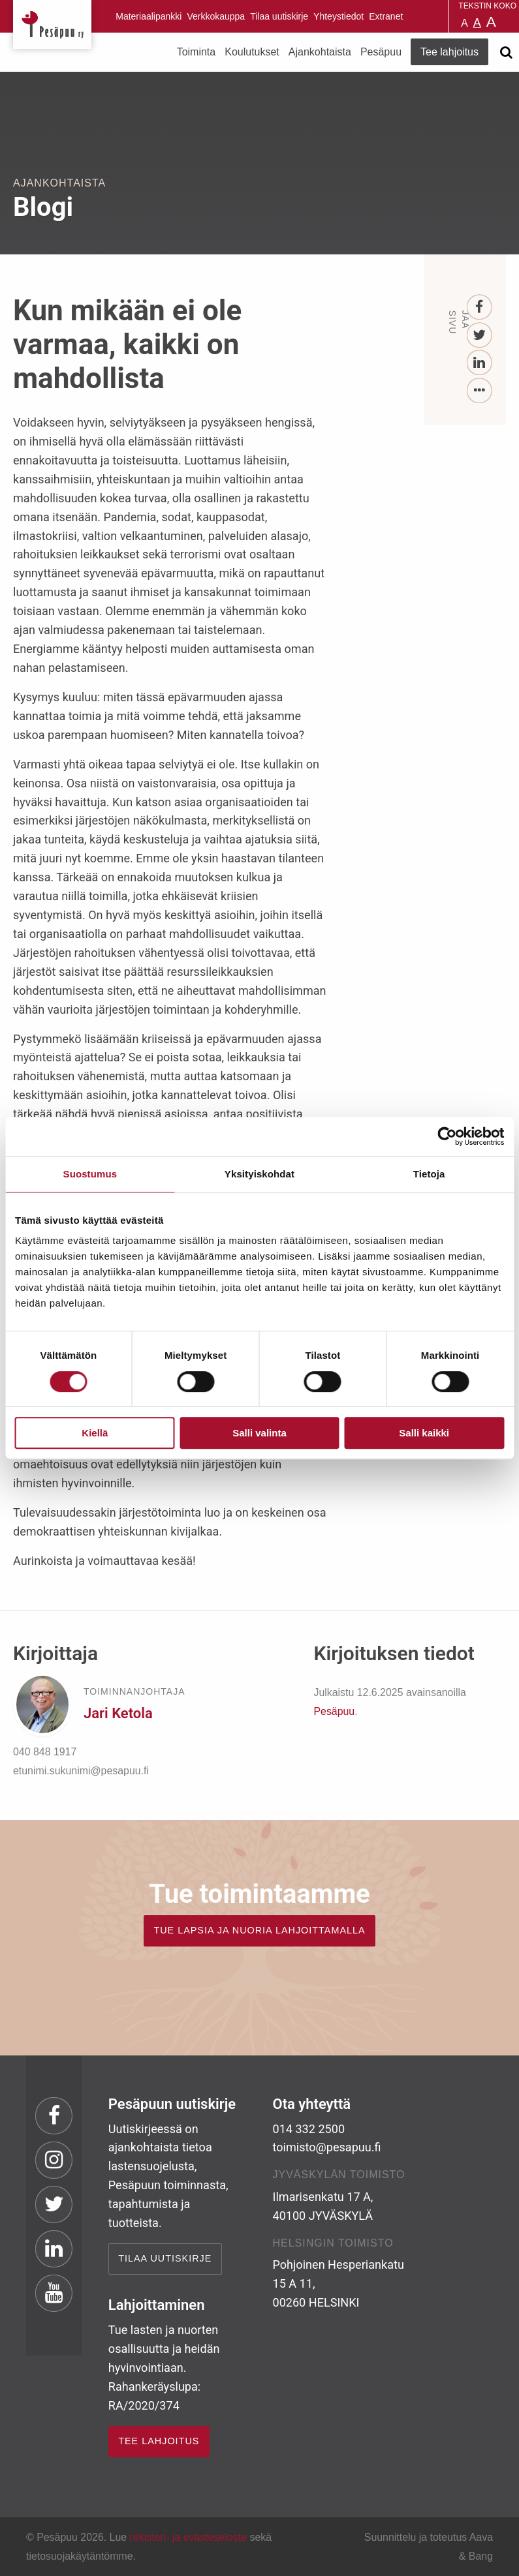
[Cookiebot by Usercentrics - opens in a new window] (447, 1136)
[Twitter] (479, 336)
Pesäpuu (52, 24)
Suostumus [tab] (90, 1173)
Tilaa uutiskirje (279, 16)
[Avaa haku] (505, 52)
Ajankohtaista (320, 51)
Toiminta (196, 51)
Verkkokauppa (216, 16)
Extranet (386, 16)
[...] (479, 391)
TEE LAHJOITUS (158, 2441)
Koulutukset (252, 51)
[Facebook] (479, 308)
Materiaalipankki (148, 16)
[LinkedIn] (479, 363)
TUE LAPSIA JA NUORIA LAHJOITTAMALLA (259, 1930)
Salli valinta (259, 1432)
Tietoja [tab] (429, 1173)
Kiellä (95, 1432)
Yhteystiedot (338, 16)
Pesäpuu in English (415, 16)
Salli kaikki (424, 1432)
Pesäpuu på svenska (431, 16)
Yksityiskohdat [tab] (259, 1173)
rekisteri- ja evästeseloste (188, 2537)
